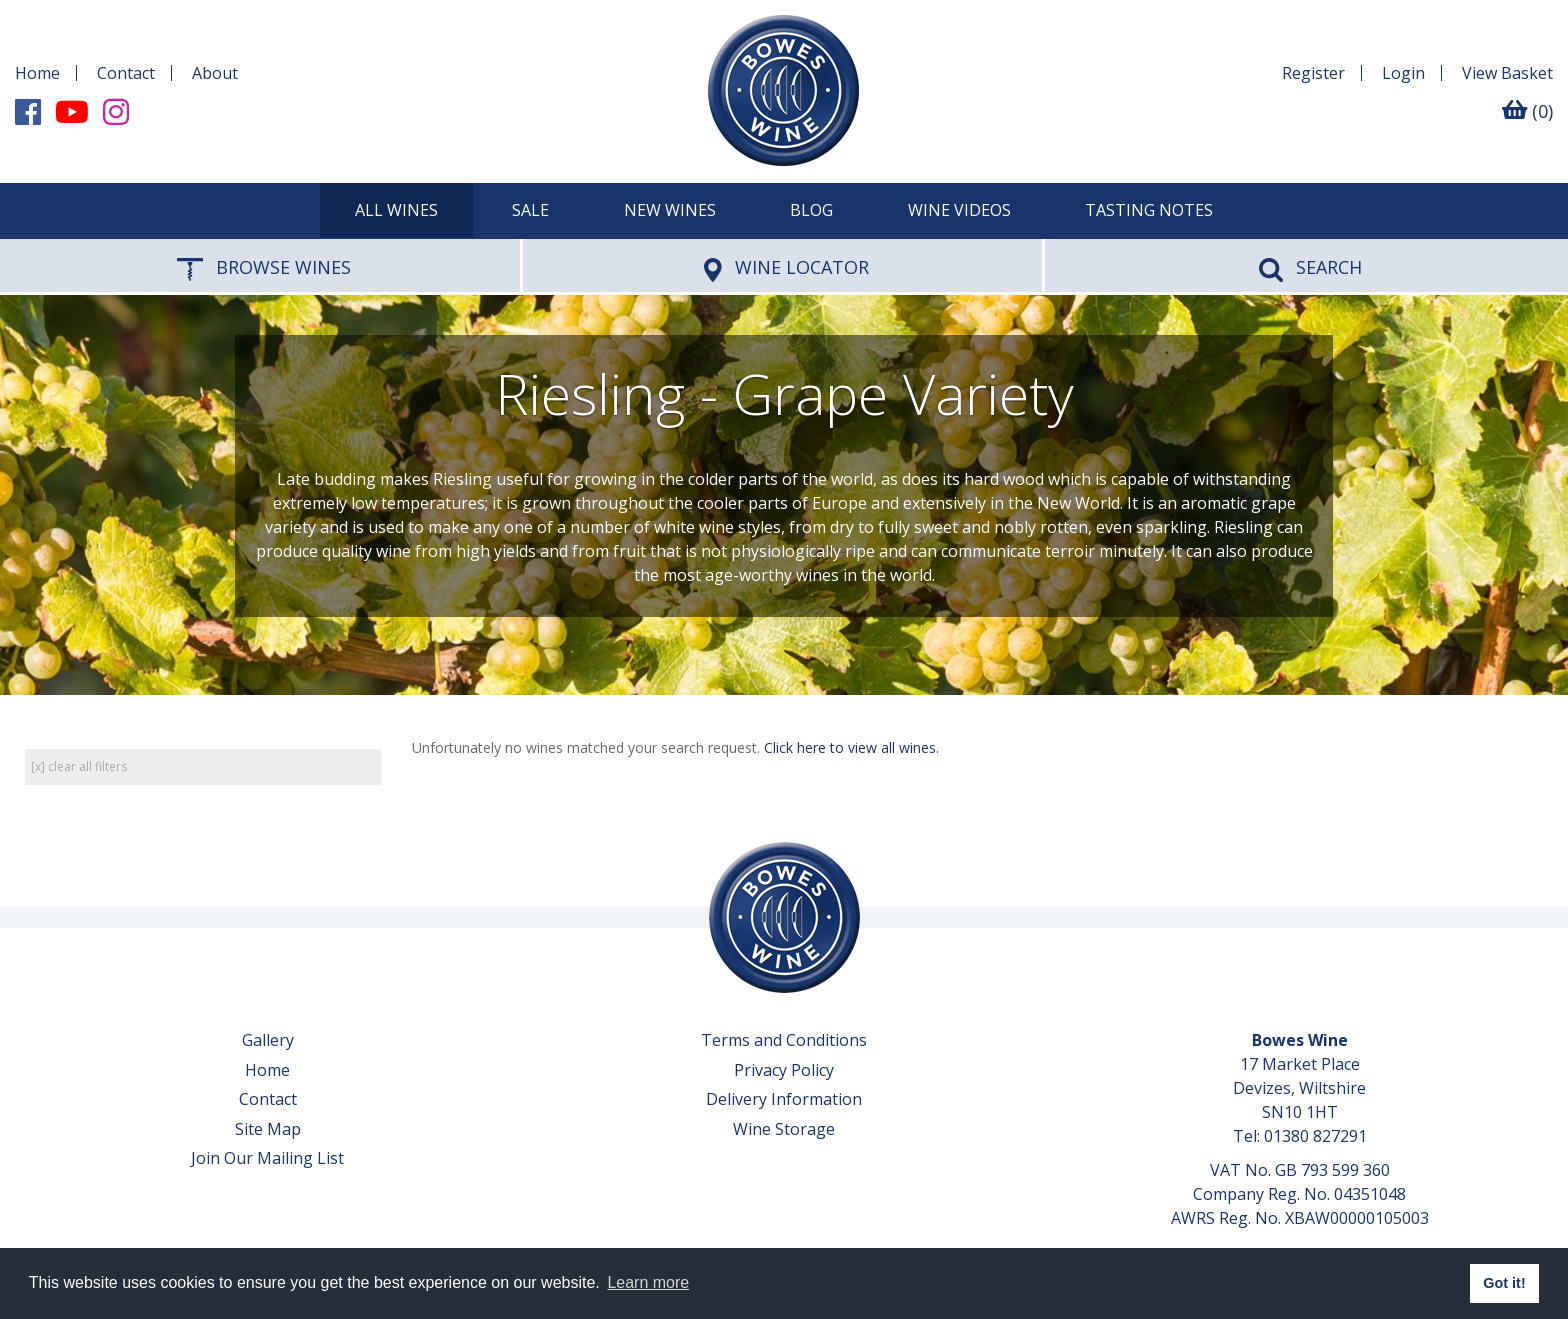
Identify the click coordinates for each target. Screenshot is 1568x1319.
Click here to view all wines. (851, 747)
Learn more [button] (648, 1282)
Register (1313, 73)
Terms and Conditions (784, 1040)
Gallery (268, 1040)
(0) (1527, 111)
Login (1403, 73)
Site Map (268, 1129)
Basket (1507, 73)
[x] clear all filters (79, 766)
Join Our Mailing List (267, 1158)
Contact (126, 73)
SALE (530, 210)
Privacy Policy (784, 1070)
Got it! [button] (1504, 1283)
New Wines (670, 210)
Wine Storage (784, 1129)
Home (37, 73)
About (215, 73)
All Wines (396, 210)
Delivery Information (784, 1099)
